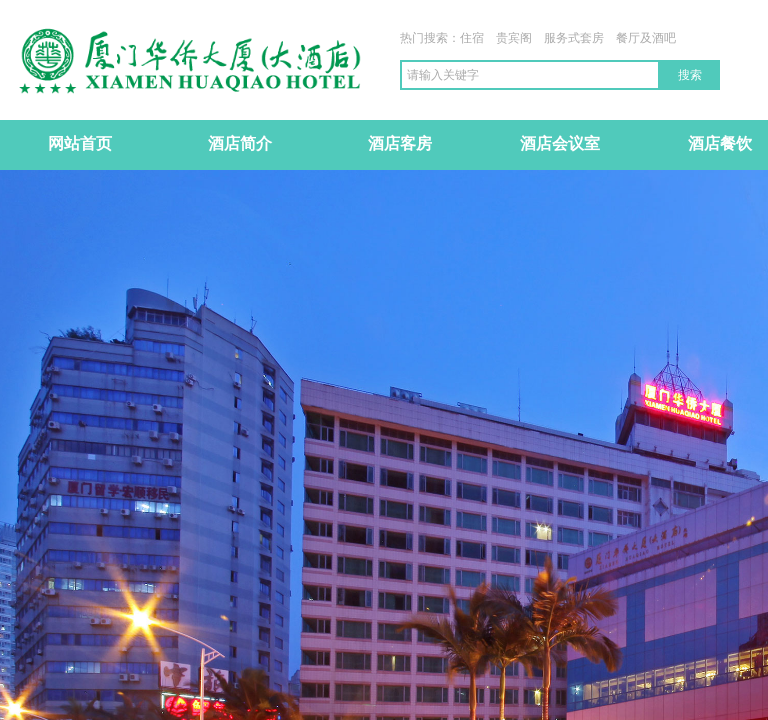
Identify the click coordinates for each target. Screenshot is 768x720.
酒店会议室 (560, 143)
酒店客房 (400, 143)
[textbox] (530, 75)
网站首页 (80, 143)
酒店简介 (240, 143)
